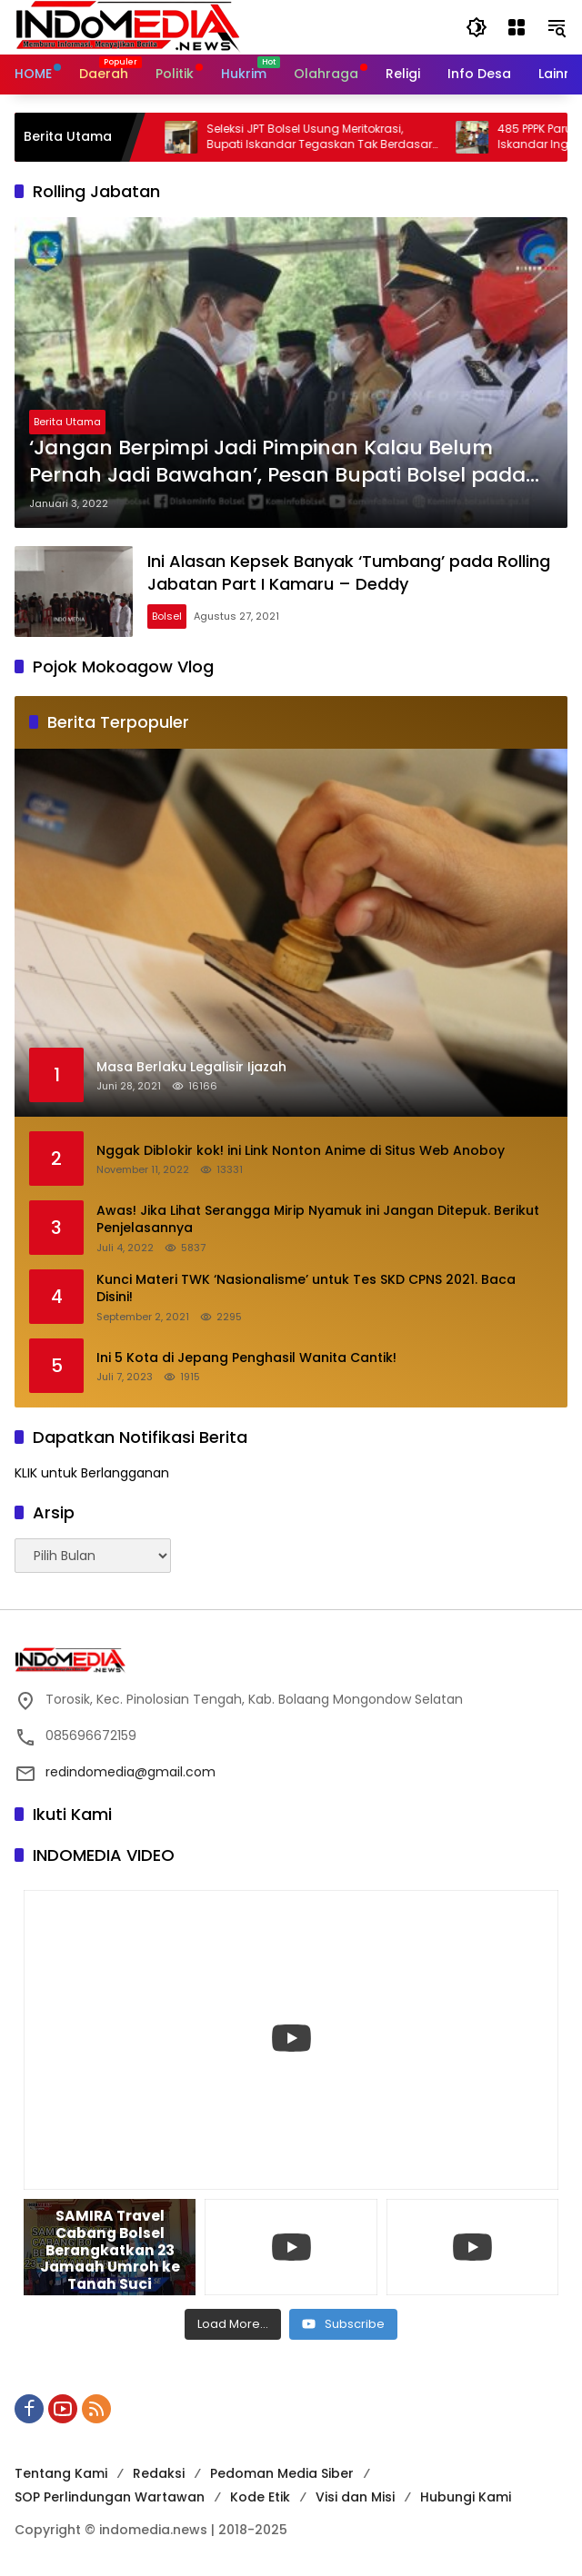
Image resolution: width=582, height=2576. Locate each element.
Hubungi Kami (465, 2497)
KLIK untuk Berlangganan (92, 1473)
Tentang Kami (61, 2473)
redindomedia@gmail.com (130, 1772)
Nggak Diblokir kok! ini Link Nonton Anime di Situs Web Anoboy (300, 1150)
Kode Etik (260, 2497)
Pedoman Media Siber (282, 2473)
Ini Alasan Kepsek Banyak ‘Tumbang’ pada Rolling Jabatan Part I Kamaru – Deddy (348, 572)
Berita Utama (67, 421)
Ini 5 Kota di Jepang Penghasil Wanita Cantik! (246, 1358)
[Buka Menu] (516, 27)
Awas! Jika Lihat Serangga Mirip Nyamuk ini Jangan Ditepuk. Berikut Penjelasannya (317, 1220)
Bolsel (167, 616)
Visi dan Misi (355, 2497)
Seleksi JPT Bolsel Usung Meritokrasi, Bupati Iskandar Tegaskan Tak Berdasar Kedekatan (334, 137)
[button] (476, 27)
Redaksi (159, 2473)
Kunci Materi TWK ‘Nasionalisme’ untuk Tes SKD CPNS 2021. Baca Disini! (306, 1289)
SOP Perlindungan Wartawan (110, 2497)
